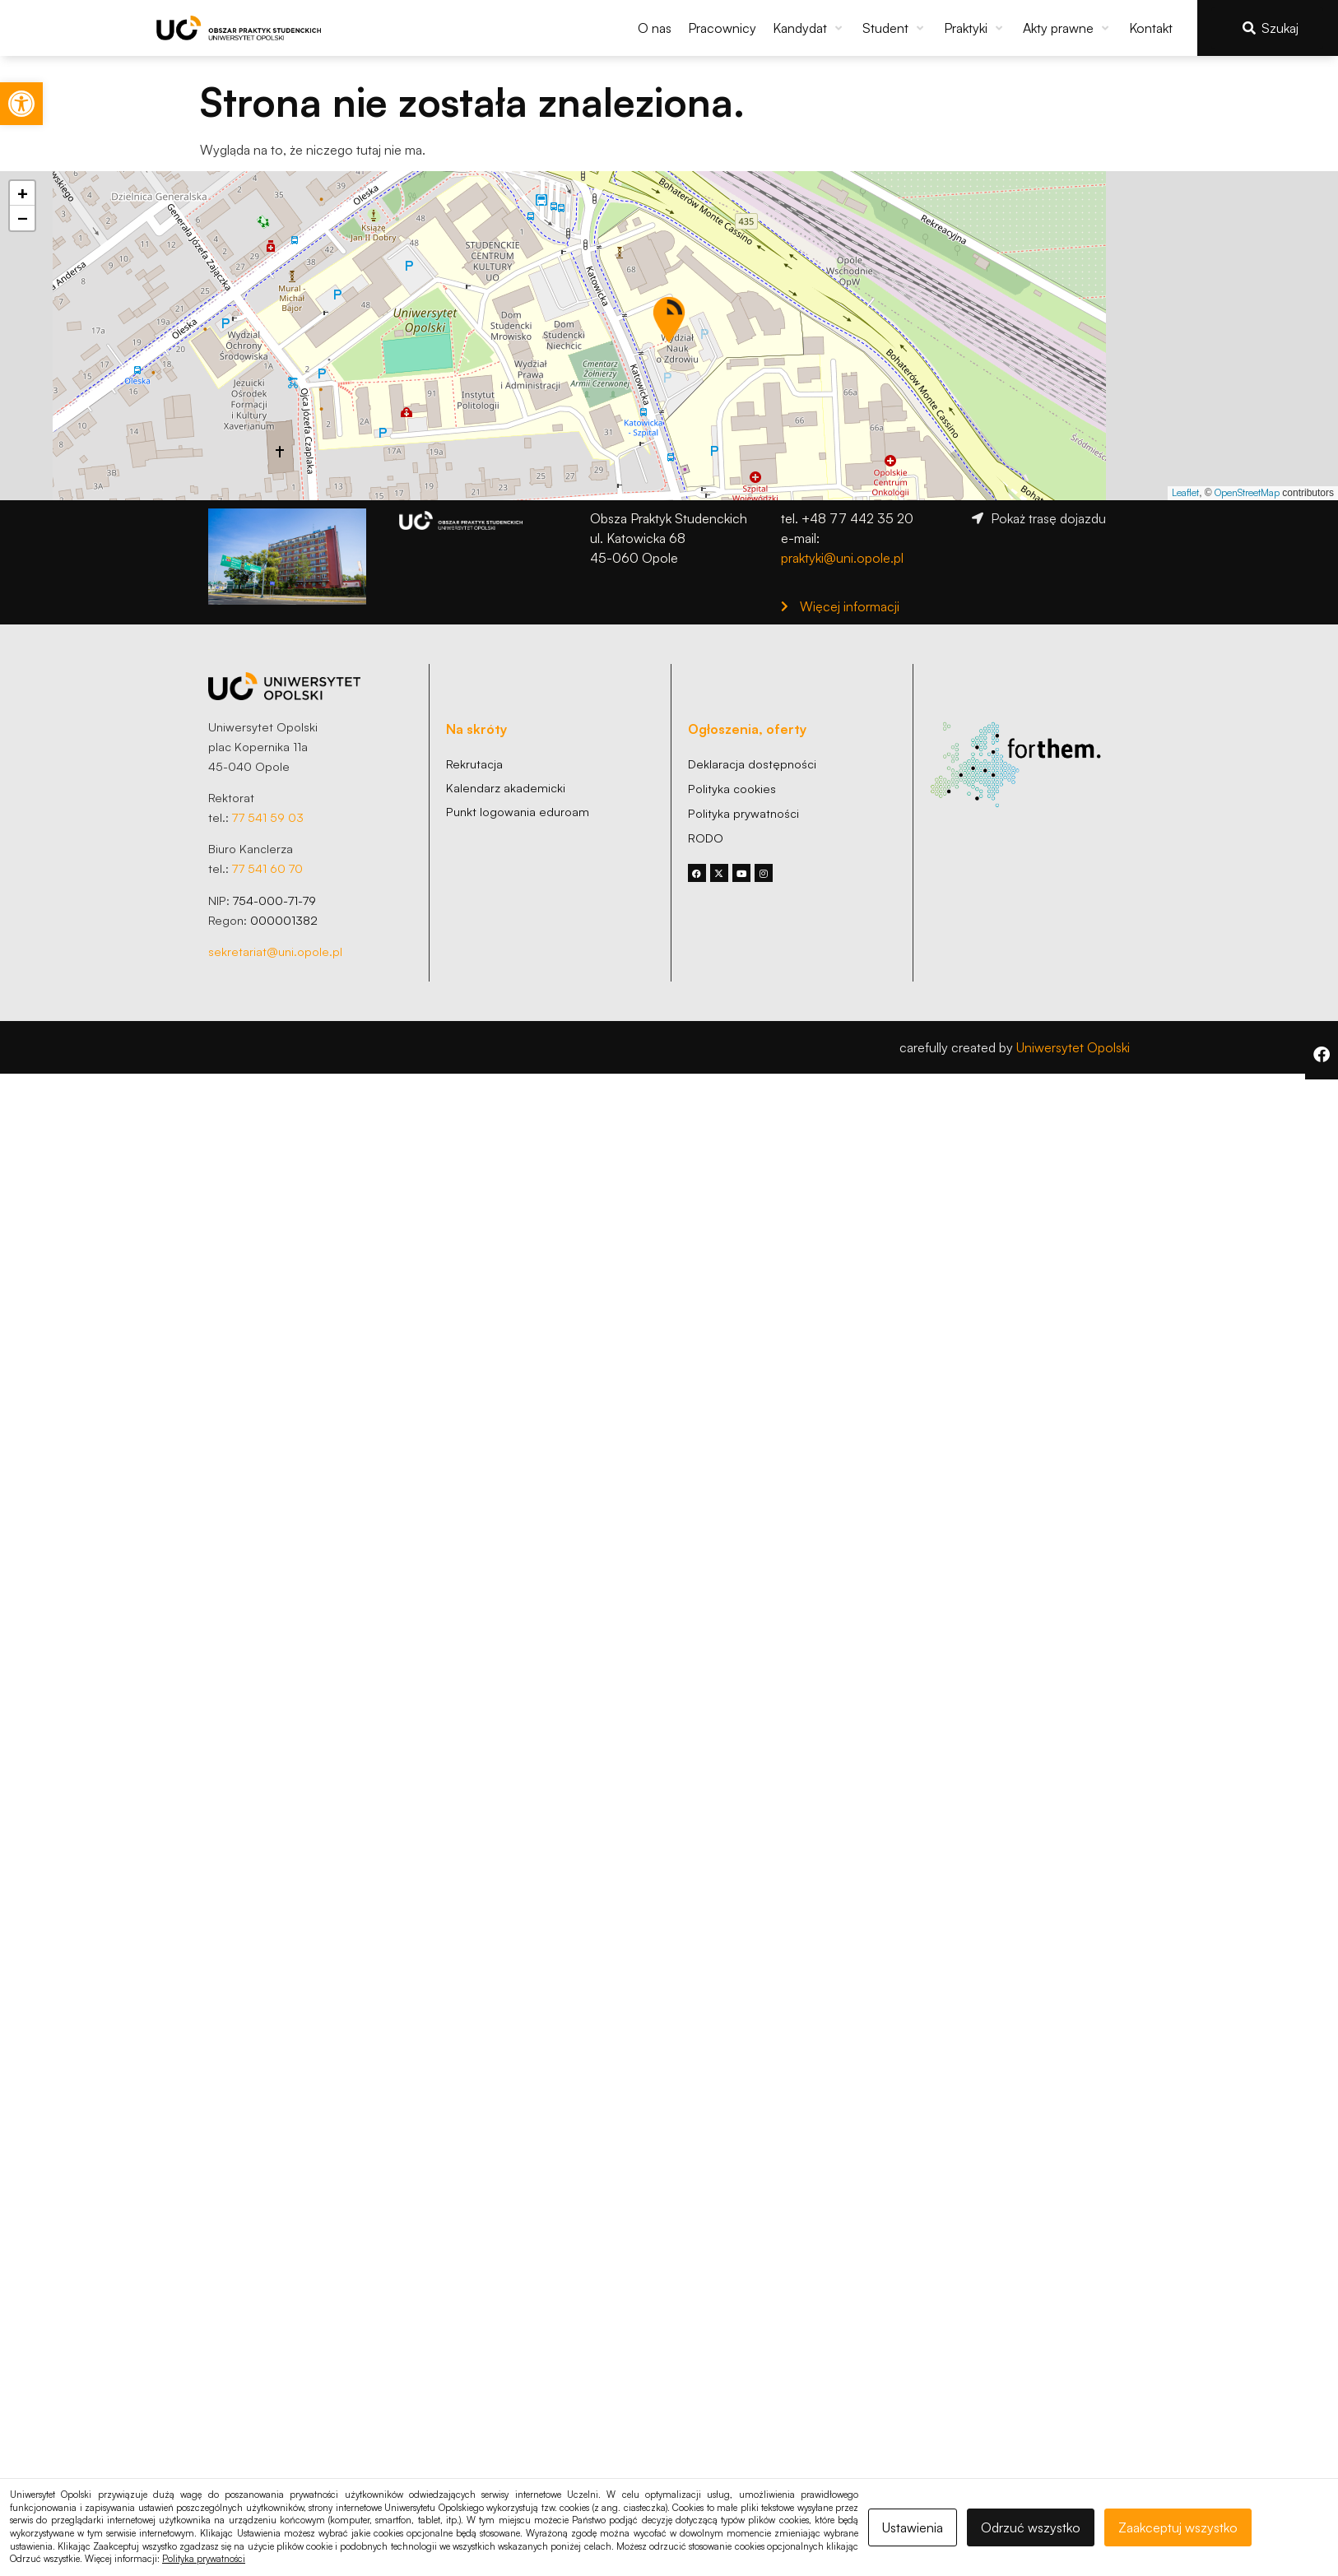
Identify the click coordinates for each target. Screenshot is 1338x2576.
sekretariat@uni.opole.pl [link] (275, 951)
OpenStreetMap (1247, 492)
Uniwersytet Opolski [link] (1073, 1047)
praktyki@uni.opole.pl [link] (842, 558)
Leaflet (1185, 492)
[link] (21, 103)
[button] (809, 28)
